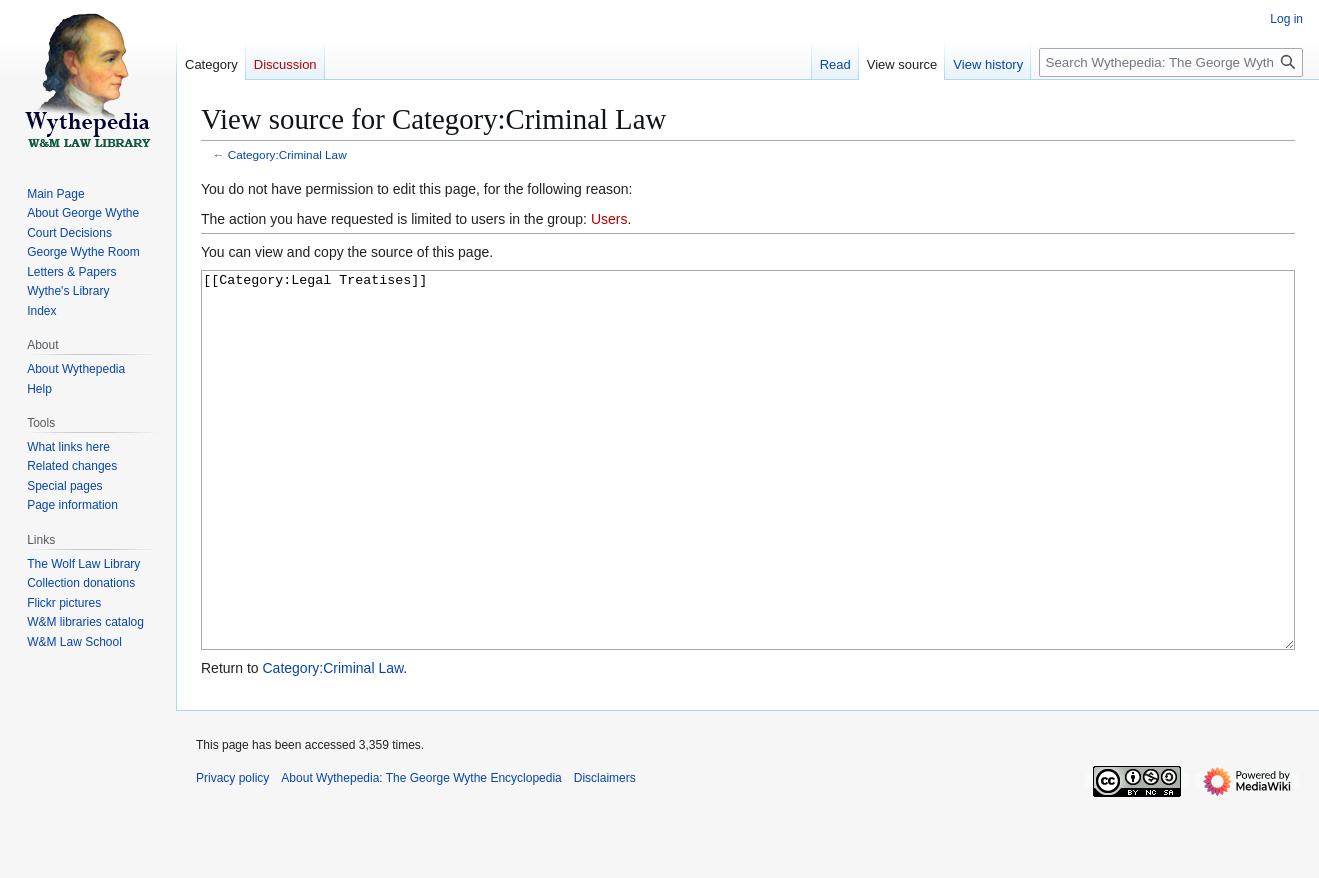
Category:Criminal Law (287, 154)
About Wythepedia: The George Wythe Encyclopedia (421, 853)
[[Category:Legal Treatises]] (748, 497)
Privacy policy (232, 853)
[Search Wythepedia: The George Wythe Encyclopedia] (1171, 62)
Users (609, 219)
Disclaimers (605, 853)
